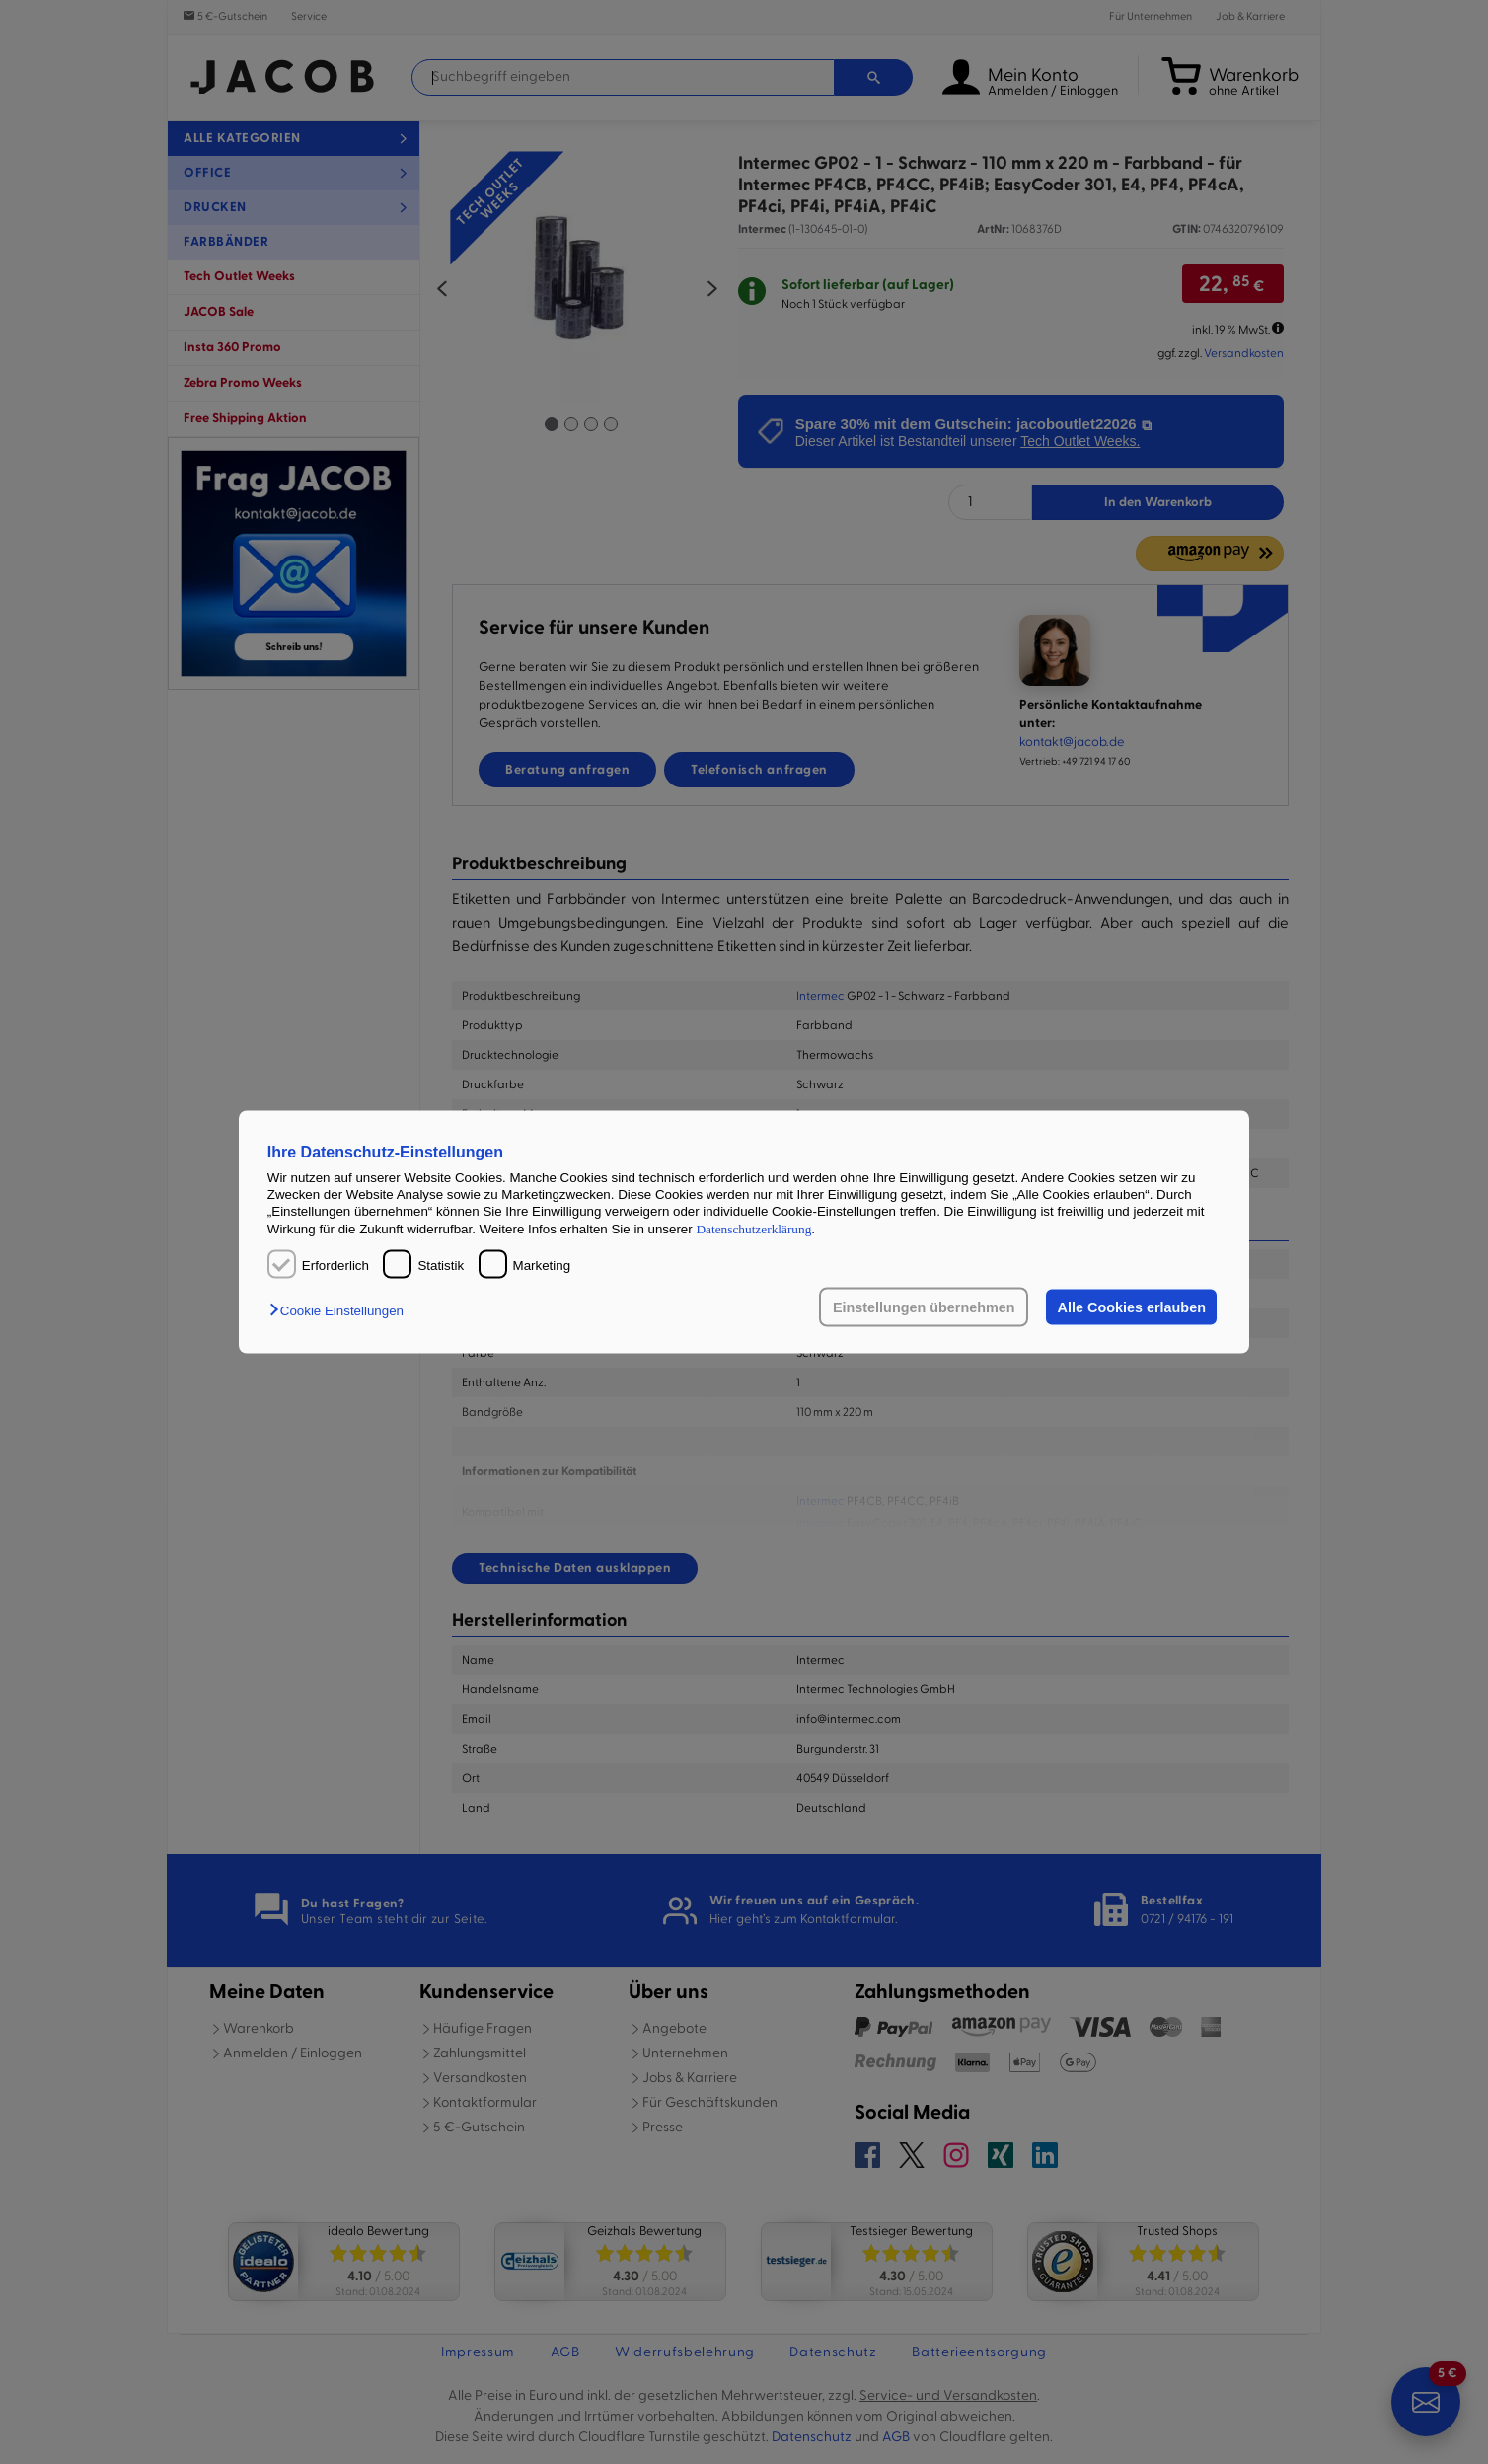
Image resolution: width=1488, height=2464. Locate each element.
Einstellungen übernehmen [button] (923, 1307)
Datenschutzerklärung (753, 1228)
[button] (341, 1311)
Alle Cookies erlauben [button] (1131, 1307)
